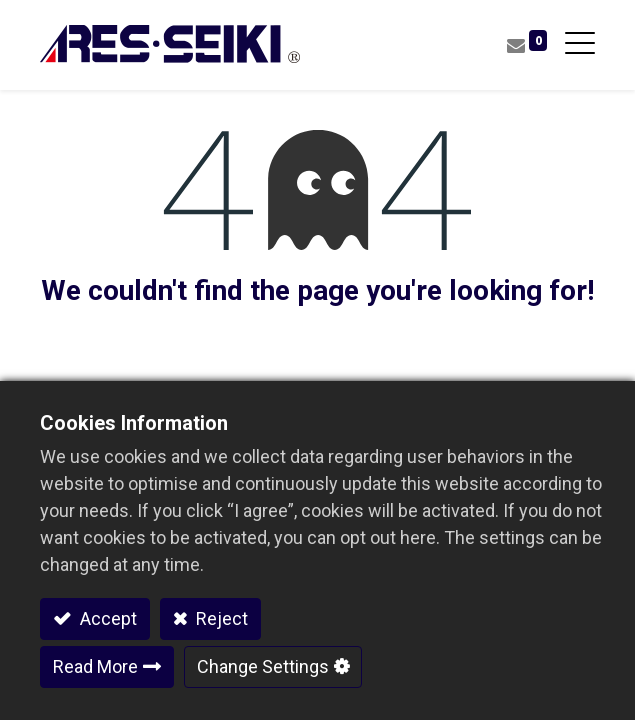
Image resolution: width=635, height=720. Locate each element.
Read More (95, 666)
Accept (106, 618)
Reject (220, 618)
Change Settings (263, 666)
